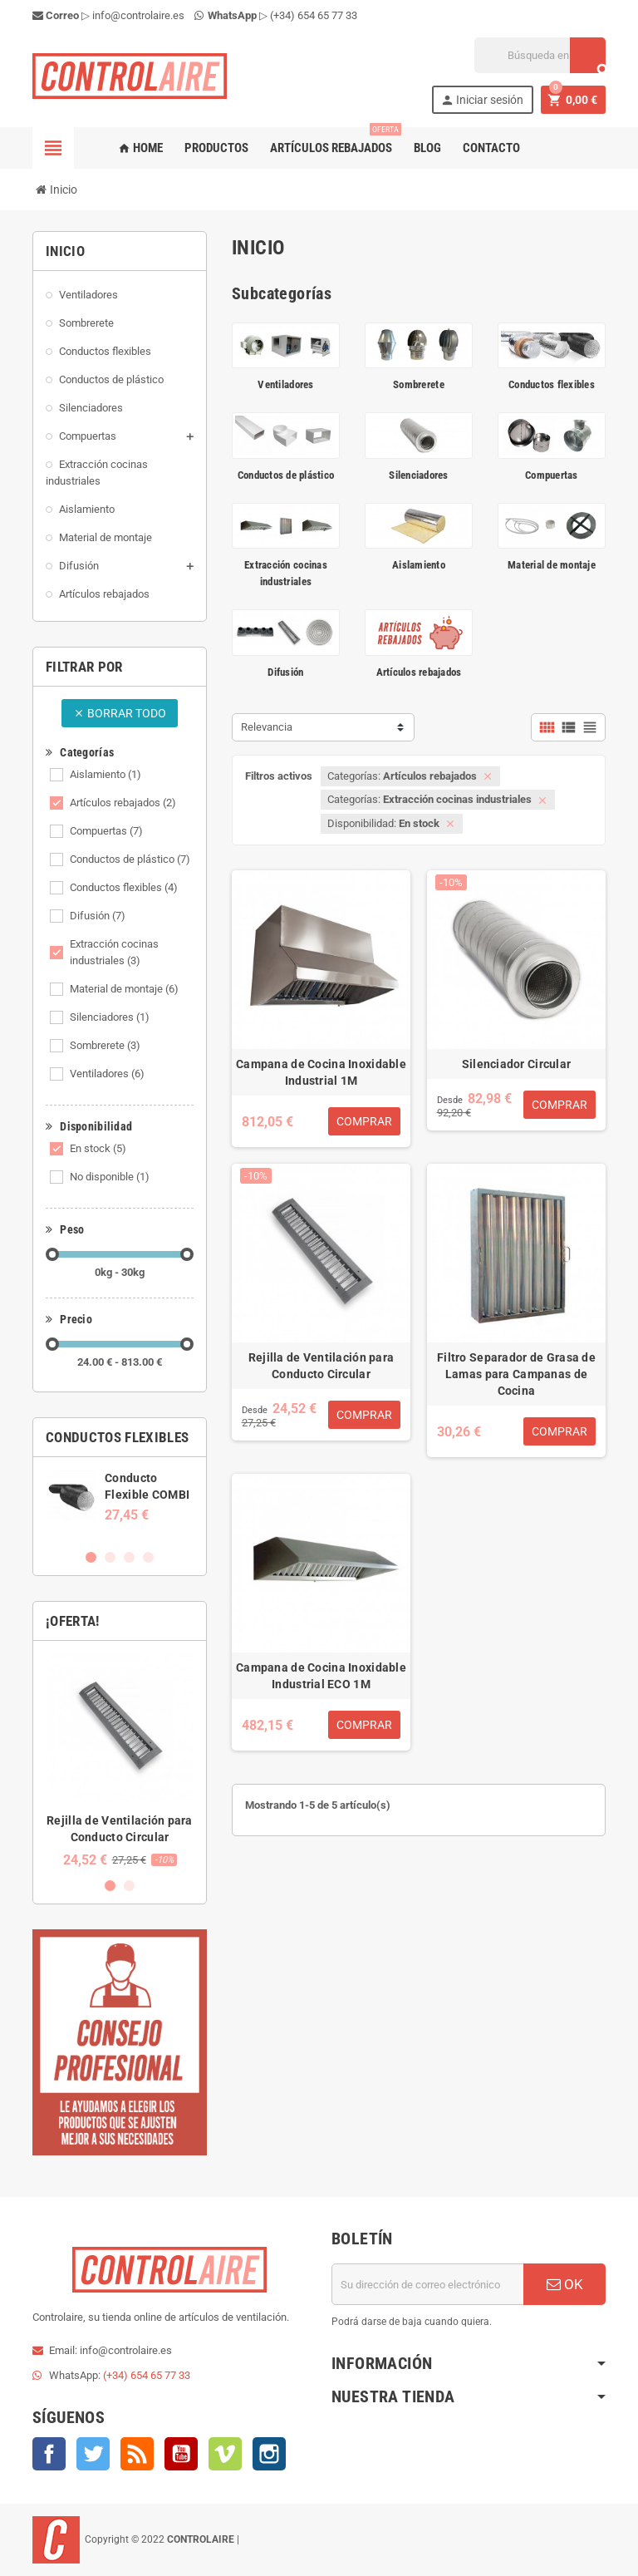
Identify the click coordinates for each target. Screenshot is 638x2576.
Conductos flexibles (124, 887)
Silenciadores (110, 1017)
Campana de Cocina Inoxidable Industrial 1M (321, 1072)
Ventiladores (107, 1073)
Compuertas (106, 831)
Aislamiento (105, 774)
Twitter (93, 2453)
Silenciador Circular (517, 1064)
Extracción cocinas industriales (114, 952)
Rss (137, 2453)
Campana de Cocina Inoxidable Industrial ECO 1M (321, 1676)
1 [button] (91, 1557)
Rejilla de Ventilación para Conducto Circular (321, 1366)
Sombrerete (105, 1045)
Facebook (49, 2453)
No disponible (110, 1176)
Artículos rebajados (334, 141)
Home (140, 147)
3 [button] (129, 1557)
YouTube (181, 2453)
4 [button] (148, 1557)
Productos (216, 147)
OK (565, 2284)
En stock (98, 1148)
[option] (119, 1496)
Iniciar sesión (481, 100)
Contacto (491, 147)
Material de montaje (124, 989)
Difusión (97, 915)
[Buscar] (540, 55)
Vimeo (225, 2453)
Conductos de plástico (130, 859)
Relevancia (266, 727)
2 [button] (110, 1557)
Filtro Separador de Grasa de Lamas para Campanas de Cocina (516, 1374)
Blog (427, 147)
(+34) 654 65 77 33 (313, 15)
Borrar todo (119, 713)
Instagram (269, 2453)
